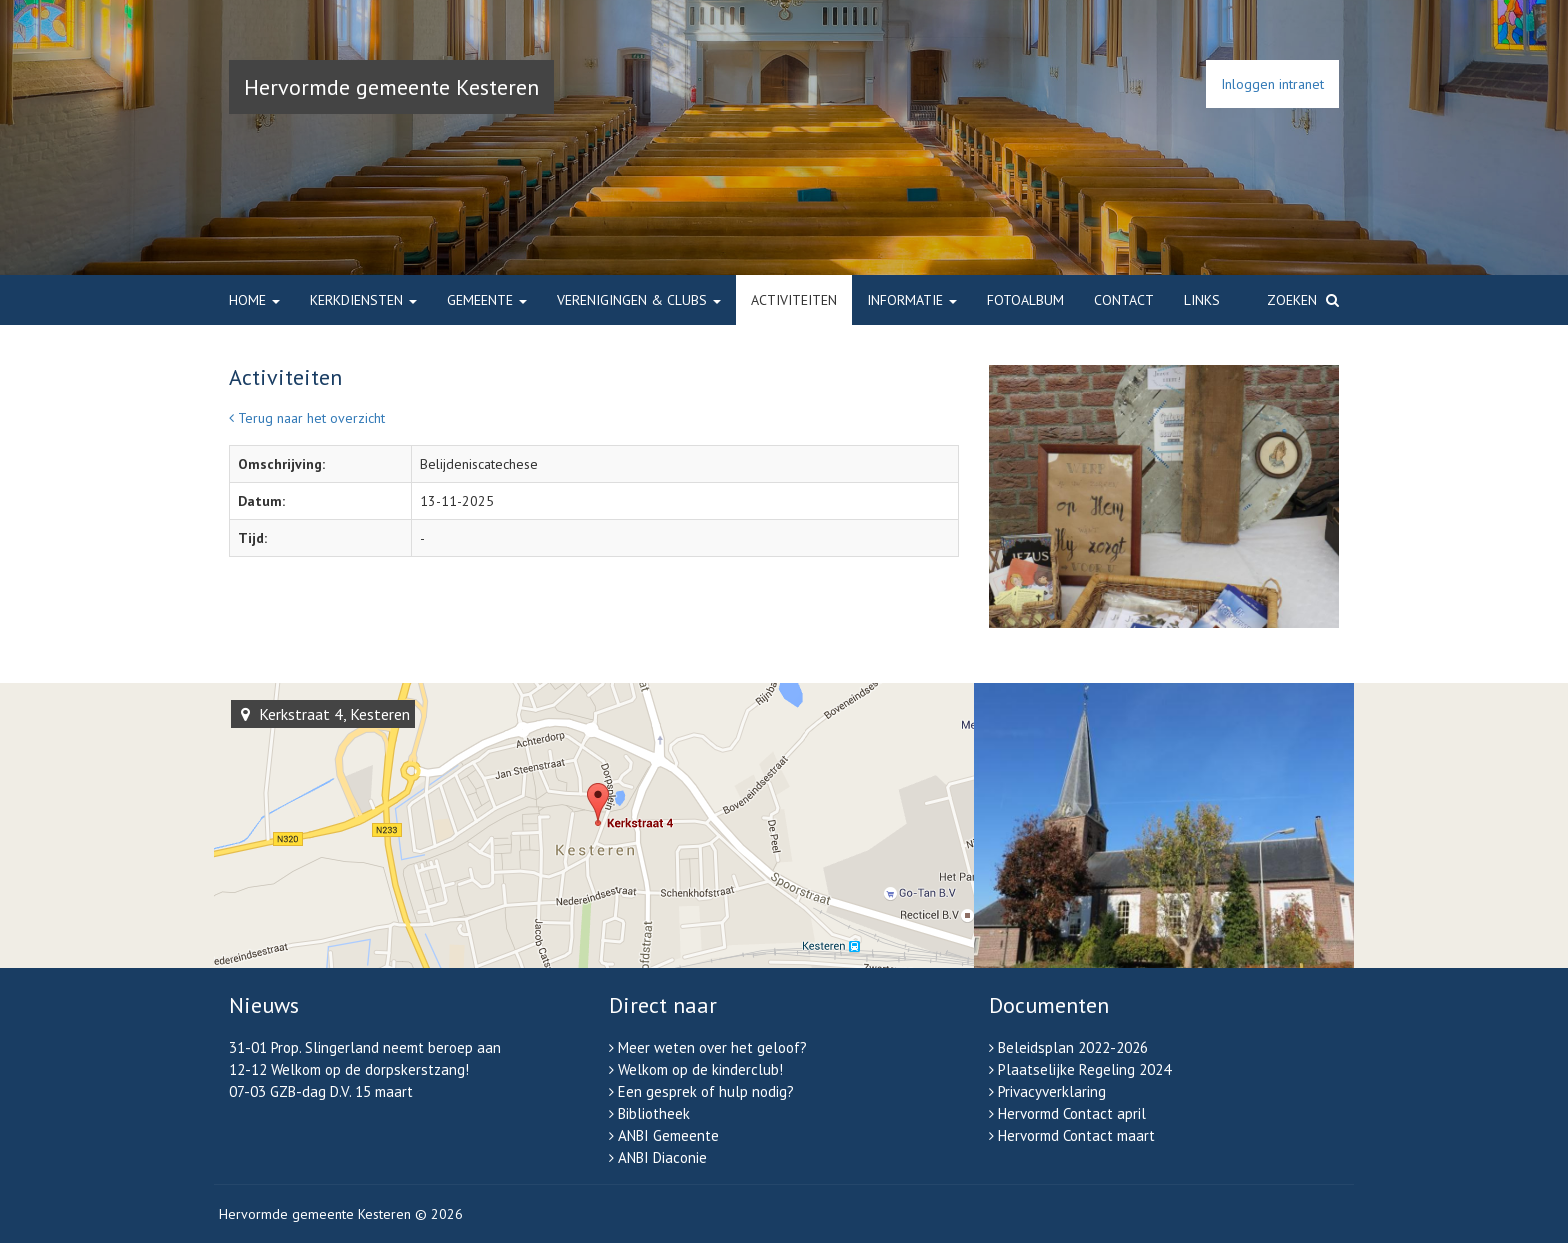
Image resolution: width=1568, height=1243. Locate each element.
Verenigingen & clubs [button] (639, 300)
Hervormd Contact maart (1076, 1135)
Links (1202, 300)
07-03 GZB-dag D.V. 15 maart (321, 1091)
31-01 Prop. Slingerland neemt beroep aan (365, 1047)
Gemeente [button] (487, 300)
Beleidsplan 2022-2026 (1073, 1047)
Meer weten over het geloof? (712, 1047)
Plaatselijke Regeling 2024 (1084, 1069)
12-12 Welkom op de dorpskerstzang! (349, 1069)
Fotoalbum (1025, 300)
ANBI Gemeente (668, 1135)
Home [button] (254, 300)
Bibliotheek (654, 1113)
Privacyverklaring (1052, 1091)
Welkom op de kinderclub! (700, 1069)
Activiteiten (794, 300)
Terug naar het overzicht (307, 418)
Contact (1124, 300)
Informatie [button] (912, 300)
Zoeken (1303, 300)
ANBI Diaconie (662, 1157)
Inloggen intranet (1272, 84)
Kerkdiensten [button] (363, 300)
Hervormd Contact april (1072, 1113)
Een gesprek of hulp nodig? (706, 1091)
